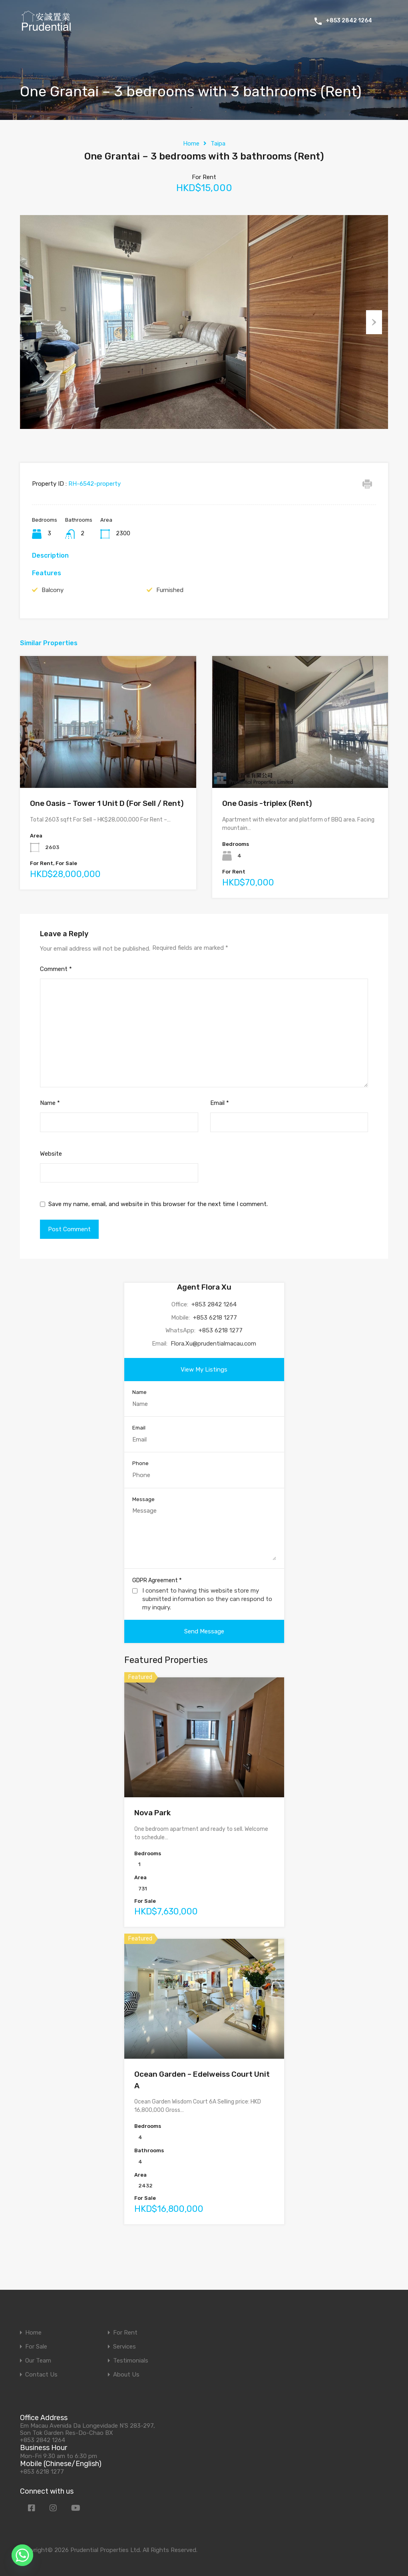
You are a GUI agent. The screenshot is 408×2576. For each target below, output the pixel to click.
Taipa (218, 143)
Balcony (53, 619)
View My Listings (204, 1399)
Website (51, 1183)
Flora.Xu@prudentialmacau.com (213, 1373)
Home (191, 143)
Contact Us (41, 2375)
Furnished (169, 619)
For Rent (125, 2333)
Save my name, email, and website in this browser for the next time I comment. (158, 1233)
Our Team (38, 2361)
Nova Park (152, 1842)
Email (219, 1132)
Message (143, 1529)
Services (124, 2347)
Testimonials (130, 2361)
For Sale (36, 2347)
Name (50, 1132)
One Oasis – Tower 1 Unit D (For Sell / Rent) (107, 832)
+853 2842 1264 (349, 21)
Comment (56, 998)
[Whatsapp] (22, 2555)
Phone (140, 1493)
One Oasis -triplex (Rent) (267, 832)
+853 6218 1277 (215, 1347)
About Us (126, 2375)
